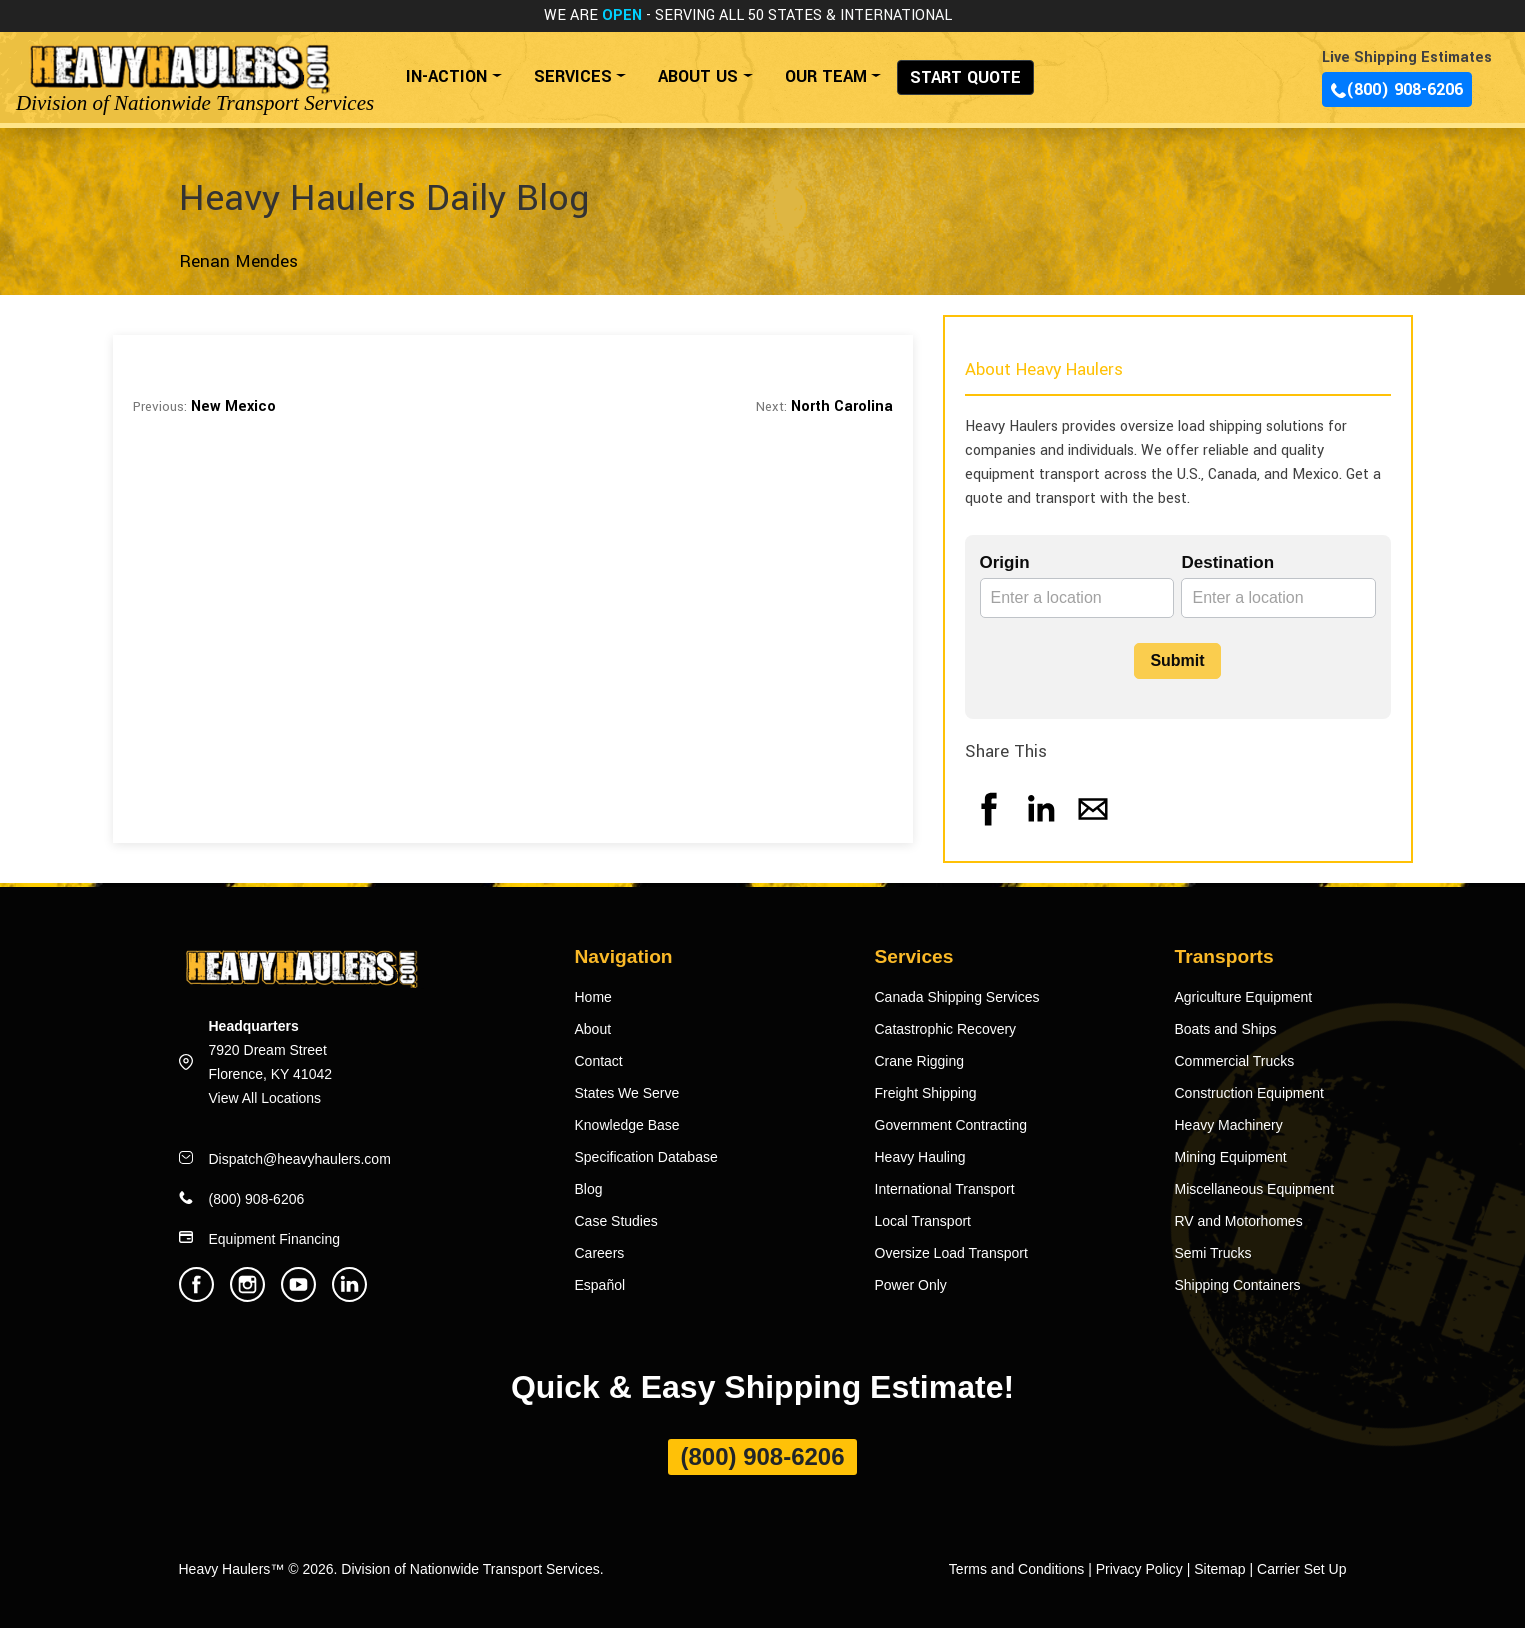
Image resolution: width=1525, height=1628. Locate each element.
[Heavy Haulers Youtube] (298, 1296)
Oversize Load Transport (951, 1253)
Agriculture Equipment (1244, 997)
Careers (600, 1253)
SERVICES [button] (573, 76)
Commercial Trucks (1235, 1061)
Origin (1005, 562)
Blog (589, 1189)
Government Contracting (951, 1125)
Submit (1177, 660)
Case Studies (616, 1221)
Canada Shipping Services (957, 997)
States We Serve (627, 1093)
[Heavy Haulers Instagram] (247, 1296)
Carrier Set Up (1301, 1569)
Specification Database (646, 1157)
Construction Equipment (1249, 1093)
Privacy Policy (1139, 1569)
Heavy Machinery (1229, 1125)
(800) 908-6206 (1397, 89)
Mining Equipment (1231, 1157)
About (593, 1029)
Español (600, 1285)
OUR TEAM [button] (826, 76)
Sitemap (1219, 1569)
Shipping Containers (1238, 1285)
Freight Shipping (926, 1093)
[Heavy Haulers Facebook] (196, 1296)
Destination (1227, 562)
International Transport (945, 1189)
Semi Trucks (1213, 1253)
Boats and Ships (1226, 1029)
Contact (599, 1061)
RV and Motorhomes (1239, 1221)
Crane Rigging (920, 1061)
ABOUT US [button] (698, 76)
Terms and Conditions (1016, 1569)
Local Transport (923, 1221)
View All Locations (265, 1098)
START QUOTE (965, 77)
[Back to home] (178, 66)
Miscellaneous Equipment (1255, 1189)
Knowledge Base (627, 1125)
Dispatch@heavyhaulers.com (300, 1159)
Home (593, 997)
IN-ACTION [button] (446, 76)
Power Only (911, 1285)
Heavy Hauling (920, 1157)
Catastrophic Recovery (946, 1029)
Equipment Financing (275, 1239)
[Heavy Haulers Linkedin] (349, 1296)
